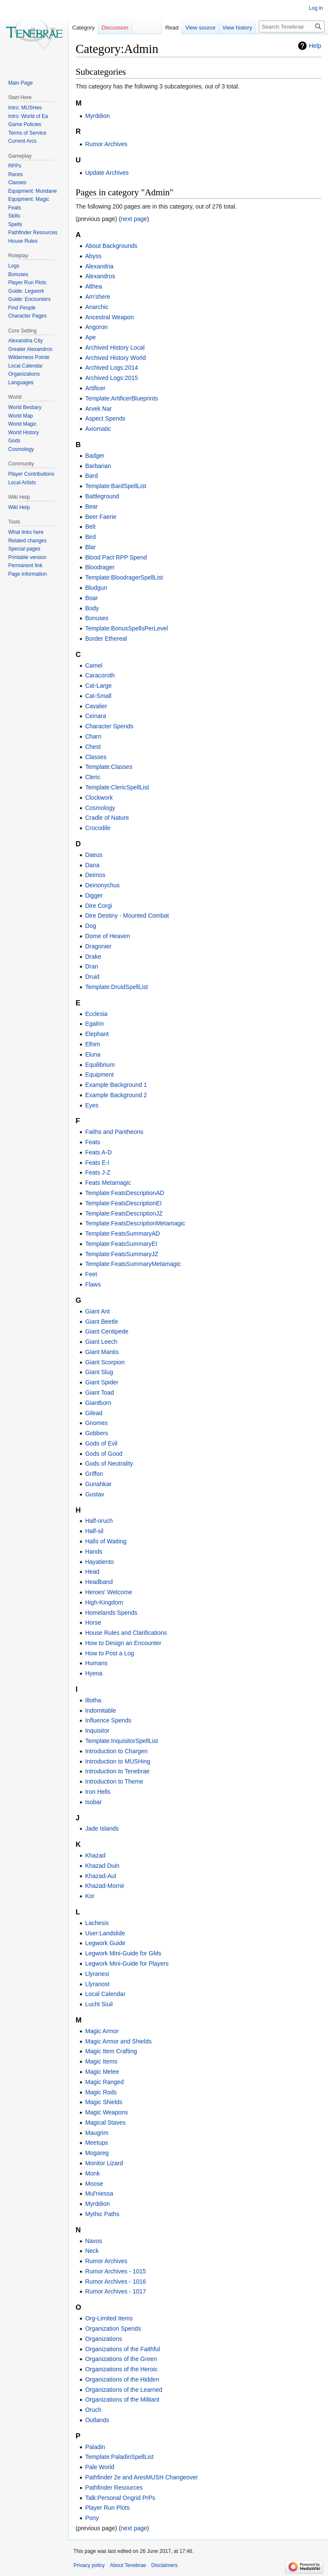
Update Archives (107, 172)
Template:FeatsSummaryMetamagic (133, 1263)
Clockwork (99, 797)
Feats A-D (98, 1152)
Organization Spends (113, 2328)
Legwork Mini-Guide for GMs (123, 1953)
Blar (90, 547)
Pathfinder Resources (114, 2487)
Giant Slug (99, 1372)
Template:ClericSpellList (117, 787)
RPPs (14, 166)
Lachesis (96, 1922)
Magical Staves (105, 2122)
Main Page (20, 83)
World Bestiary (24, 407)
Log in (316, 8)
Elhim (92, 1044)
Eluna (92, 1054)
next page (134, 218)
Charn (93, 736)
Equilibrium (99, 1064)
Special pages (24, 549)
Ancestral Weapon (109, 317)
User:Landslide (105, 1933)
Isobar (93, 1802)
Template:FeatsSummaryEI (121, 1243)
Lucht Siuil (99, 2004)
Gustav (94, 1494)
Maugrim (96, 2132)
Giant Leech (101, 1341)
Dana (92, 865)
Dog (90, 925)
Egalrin (94, 1023)
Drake (93, 956)
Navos (93, 2240)
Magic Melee (102, 2071)
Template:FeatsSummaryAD (122, 1233)
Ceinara (95, 715)
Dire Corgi (98, 905)
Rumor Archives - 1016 (115, 2281)
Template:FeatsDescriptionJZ (123, 1213)
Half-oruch (99, 1520)
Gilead (93, 1413)
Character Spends (109, 726)
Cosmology (100, 807)
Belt (90, 526)
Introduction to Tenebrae (117, 1771)
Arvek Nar (98, 408)
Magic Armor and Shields (118, 2041)
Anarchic (96, 306)
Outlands (97, 2420)
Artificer (95, 388)
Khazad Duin (102, 1865)
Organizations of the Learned (123, 2389)
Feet (91, 1274)
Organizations (103, 2338)
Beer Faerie (100, 516)
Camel (93, 665)
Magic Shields (103, 2102)
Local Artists (22, 483)
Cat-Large (98, 685)
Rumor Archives (106, 144)
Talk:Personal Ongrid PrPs (120, 2497)
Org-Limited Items (108, 2318)
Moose (94, 2183)
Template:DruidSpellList (116, 986)
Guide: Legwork (26, 291)
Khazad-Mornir (104, 1885)
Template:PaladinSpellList (119, 2456)
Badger (94, 455)
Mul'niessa (99, 2193)
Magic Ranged (104, 2081)
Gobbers (96, 1433)
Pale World (99, 2467)
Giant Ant (97, 1311)
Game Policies (24, 124)
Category (83, 27)
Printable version (27, 557)
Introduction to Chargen (116, 1751)
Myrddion (97, 115)
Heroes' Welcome (108, 1592)
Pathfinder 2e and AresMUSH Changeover (141, 2477)
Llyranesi (97, 1973)
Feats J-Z (97, 1172)
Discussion (115, 27)
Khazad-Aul (100, 1875)
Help (315, 45)
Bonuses (96, 618)
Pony (92, 2517)
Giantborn (98, 1402)
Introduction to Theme (114, 1781)
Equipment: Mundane (32, 191)
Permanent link (25, 565)
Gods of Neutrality (109, 1463)
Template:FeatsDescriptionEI (123, 1203)
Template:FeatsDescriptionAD (124, 1192)
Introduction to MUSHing (117, 1761)
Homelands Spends (111, 1612)
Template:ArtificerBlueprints (121, 398)
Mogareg (96, 2152)
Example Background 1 (116, 1084)
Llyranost (97, 1984)
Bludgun (96, 587)
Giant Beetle (101, 1321)
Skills (14, 216)
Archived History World (115, 357)
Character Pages (27, 316)
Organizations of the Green (121, 2358)
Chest (93, 746)
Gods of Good (103, 1453)
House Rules (23, 241)
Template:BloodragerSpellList (124, 577)
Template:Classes (108, 766)
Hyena (93, 1673)
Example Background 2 (116, 1095)
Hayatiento (99, 1561)
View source (200, 27)
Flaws (93, 1284)
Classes (95, 757)
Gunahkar (98, 1484)
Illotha (93, 1700)
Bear (91, 506)
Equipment (99, 1074)
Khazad (95, 1855)
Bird (90, 536)
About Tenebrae (128, 2565)
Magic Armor (102, 2031)
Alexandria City (25, 341)
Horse (93, 1622)
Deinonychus (102, 885)
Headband (99, 1581)
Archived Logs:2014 (111, 367)
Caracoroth (99, 675)
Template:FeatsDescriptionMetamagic (135, 1223)
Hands (93, 1551)
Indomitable (100, 1710)
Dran (91, 966)
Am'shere (97, 296)
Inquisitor (97, 1730)
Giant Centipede (106, 1331)
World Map (20, 416)
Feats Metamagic (108, 1182)
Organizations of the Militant (122, 2399)
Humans (96, 1663)
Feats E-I (97, 1162)
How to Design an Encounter (123, 1643)
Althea (93, 286)
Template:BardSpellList (115, 486)
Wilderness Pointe (29, 357)
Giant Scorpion (105, 1362)
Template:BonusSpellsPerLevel (126, 628)
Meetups (96, 2142)
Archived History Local (114, 347)
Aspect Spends (105, 418)
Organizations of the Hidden (122, 2379)
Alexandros (100, 276)
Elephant (96, 1033)
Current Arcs (22, 141)
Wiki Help (19, 507)
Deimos (95, 874)
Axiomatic (98, 428)
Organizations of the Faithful (122, 2349)
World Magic (22, 424)
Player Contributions (31, 474)
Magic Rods (101, 2092)
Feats (92, 1142)
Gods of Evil (101, 1443)
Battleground (102, 496)
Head (92, 1571)
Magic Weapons (106, 2112)
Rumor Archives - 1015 (115, 2271)
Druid (92, 976)
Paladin (95, 2447)
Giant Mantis (102, 1351)
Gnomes (96, 1422)
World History (23, 433)
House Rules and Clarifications (126, 1632)
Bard (91, 475)
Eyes (91, 1105)
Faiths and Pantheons (114, 1131)
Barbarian (98, 465)
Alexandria (99, 266)
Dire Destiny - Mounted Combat (127, 915)
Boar (91, 598)
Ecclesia (96, 1013)
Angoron (96, 327)
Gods (14, 441)
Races (15, 174)
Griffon (94, 1473)
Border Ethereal (106, 638)
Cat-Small (98, 695)
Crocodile (97, 827)
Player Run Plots (107, 2507)
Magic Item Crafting (111, 2051)
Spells (15, 224)
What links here (26, 532)
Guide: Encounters (29, 299)
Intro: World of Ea (28, 116)
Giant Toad (99, 1392)
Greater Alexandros (30, 349)
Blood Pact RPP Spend (116, 557)
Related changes (27, 541)
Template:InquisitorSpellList (121, 1740)
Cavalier (96, 706)
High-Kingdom (104, 1602)
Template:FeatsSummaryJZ (121, 1254)
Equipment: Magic (28, 199)
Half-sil (94, 1531)
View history (237, 27)
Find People (21, 308)
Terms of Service (27, 133)
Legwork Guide (105, 1943)
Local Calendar (105, 1993)
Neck (92, 2250)
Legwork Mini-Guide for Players (126, 1963)
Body (92, 608)
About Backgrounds (111, 245)
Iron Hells (97, 1791)
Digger (93, 895)
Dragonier (98, 946)
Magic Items (101, 2061)
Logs (13, 266)
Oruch (93, 2409)
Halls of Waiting (105, 1541)
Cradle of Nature (107, 817)
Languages (20, 383)
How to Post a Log (109, 1653)
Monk (92, 2173)
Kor (89, 1896)
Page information (27, 574)
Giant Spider (101, 1382)
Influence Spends (108, 1720)
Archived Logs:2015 (111, 377)
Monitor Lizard (104, 2163)
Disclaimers (164, 2565)
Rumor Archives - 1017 (115, 2291)
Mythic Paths (102, 2214)
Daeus (93, 854)
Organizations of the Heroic (121, 2369)
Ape (90, 337)
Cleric (92, 777)
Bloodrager (99, 567)
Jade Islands (102, 1828)
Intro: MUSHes (25, 108)
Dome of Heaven (107, 936)
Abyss (93, 256)
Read (172, 27)
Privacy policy (89, 2565)
